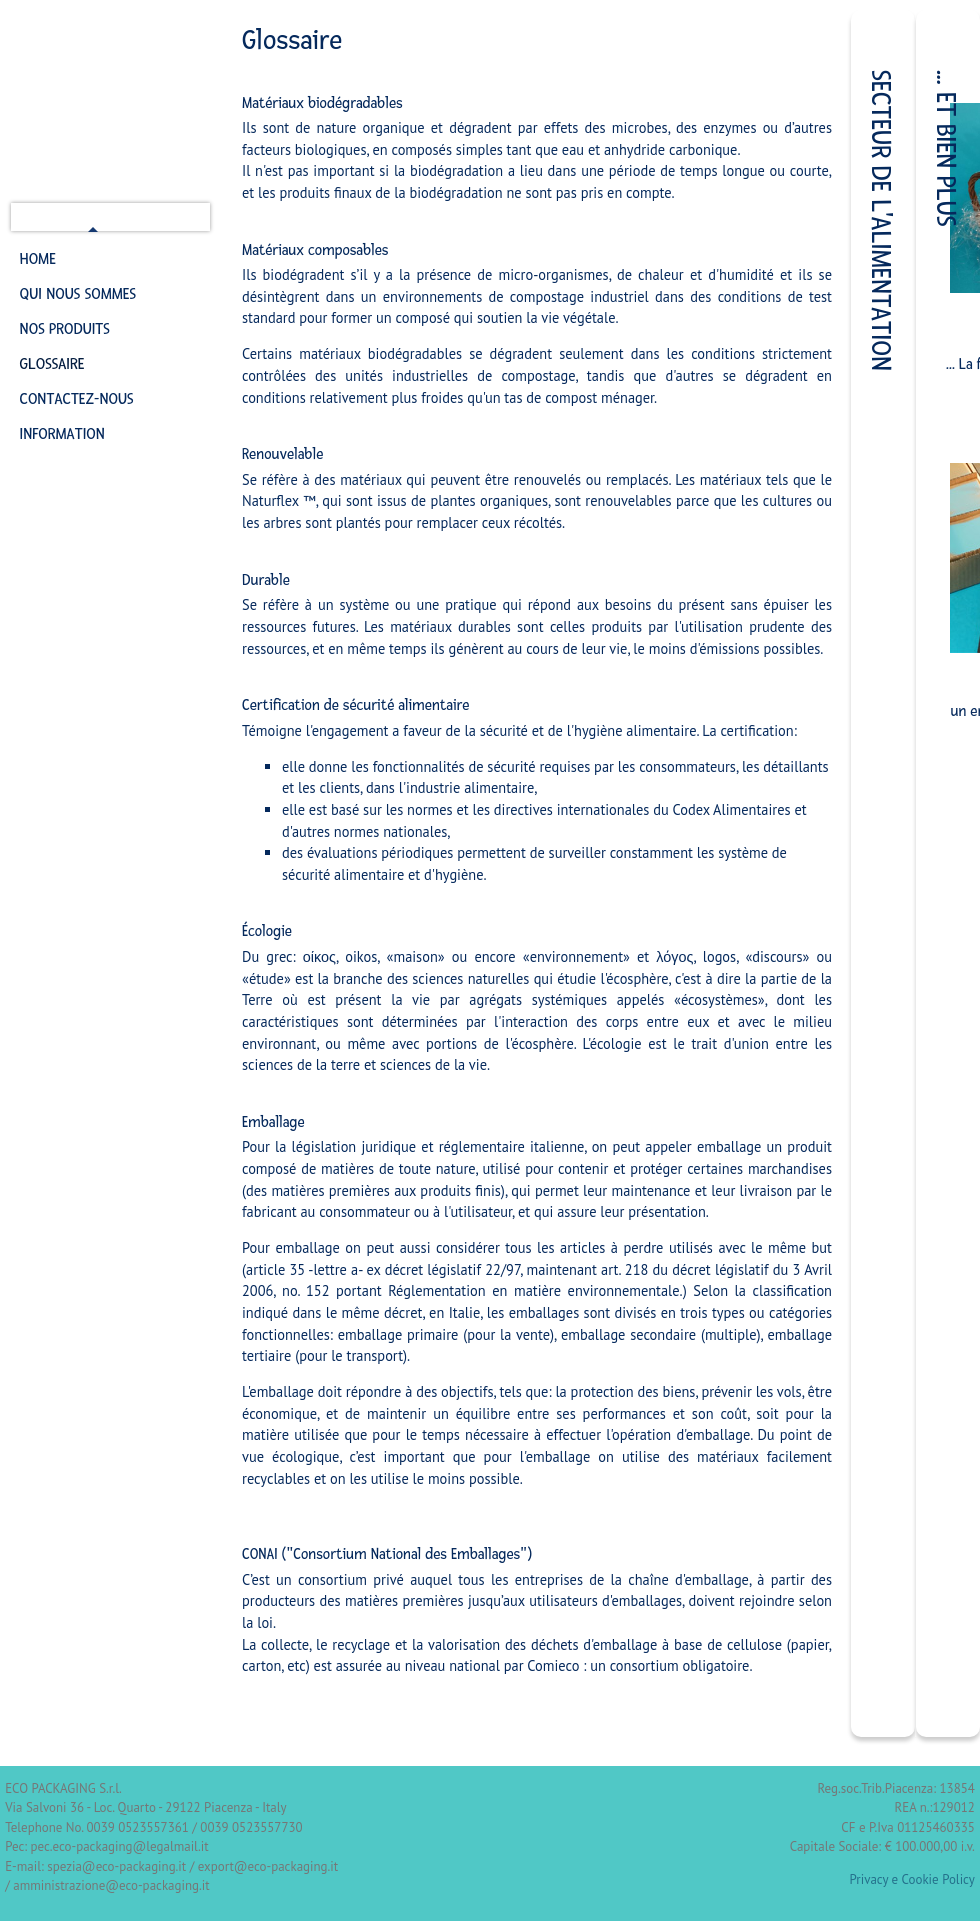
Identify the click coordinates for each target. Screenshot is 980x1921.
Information (62, 434)
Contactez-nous (77, 399)
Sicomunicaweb (496, 1788)
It (27, 217)
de (49, 217)
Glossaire (52, 364)
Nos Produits (65, 329)
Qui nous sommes (78, 294)
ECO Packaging (111, 101)
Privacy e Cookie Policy (912, 1879)
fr (93, 217)
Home (38, 259)
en (71, 217)
